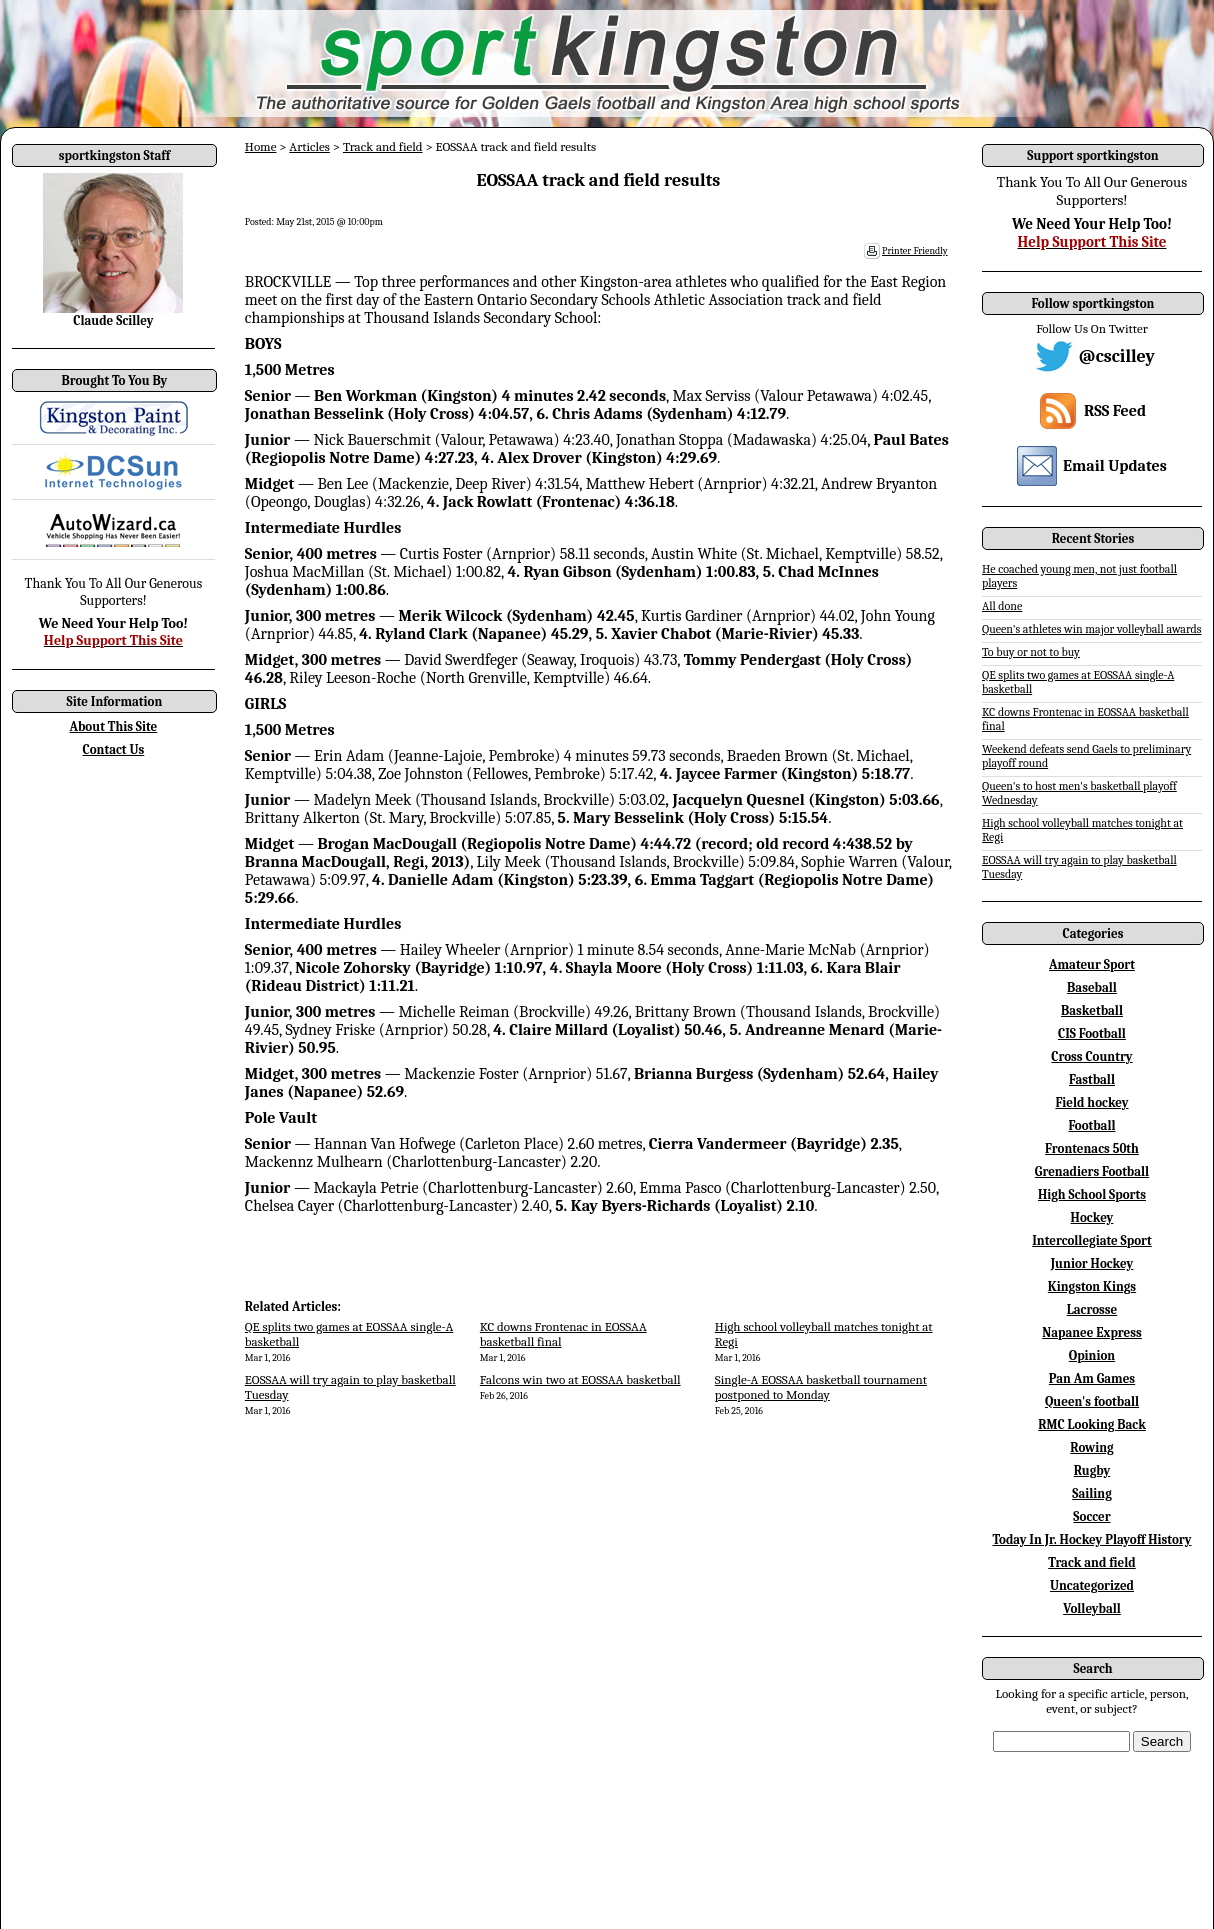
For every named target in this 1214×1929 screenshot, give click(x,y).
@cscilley (1117, 356)
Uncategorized (1092, 1585)
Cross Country (1091, 1056)
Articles (309, 146)
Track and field (383, 146)
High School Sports (1092, 1194)
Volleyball (1092, 1608)
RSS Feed (1115, 411)
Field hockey (1091, 1102)
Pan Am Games (1092, 1378)
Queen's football (1092, 1401)
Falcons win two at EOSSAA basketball (580, 1379)
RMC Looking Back (1092, 1424)
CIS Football (1092, 1033)
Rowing (1091, 1447)
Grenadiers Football (1092, 1171)
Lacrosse (1092, 1309)
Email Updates (1115, 466)
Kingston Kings (1092, 1286)
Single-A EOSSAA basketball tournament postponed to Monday (821, 1387)
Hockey (1092, 1217)
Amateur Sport (1092, 964)
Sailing (1092, 1493)
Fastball (1092, 1079)
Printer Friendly (915, 251)
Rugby (1092, 1470)
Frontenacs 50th (1092, 1148)
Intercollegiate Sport (1092, 1240)
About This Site (114, 726)
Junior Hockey (1092, 1263)
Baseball (1092, 987)
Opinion (1092, 1355)
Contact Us (114, 749)
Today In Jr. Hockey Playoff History (1092, 1539)
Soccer (1091, 1516)
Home (261, 146)
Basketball (1092, 1010)
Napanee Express (1092, 1332)
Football (1091, 1125)
